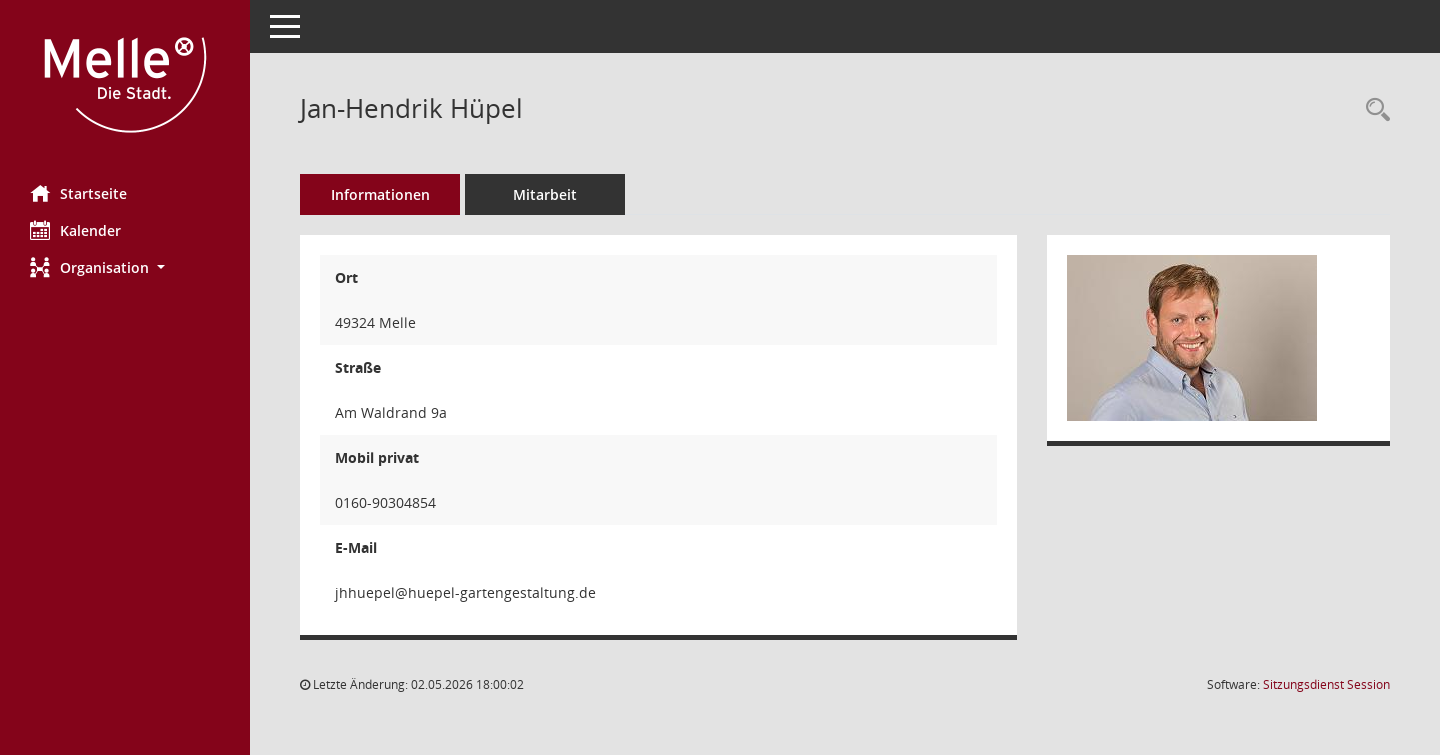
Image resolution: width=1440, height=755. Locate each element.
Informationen (380, 194)
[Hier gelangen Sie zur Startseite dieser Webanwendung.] (125, 85)
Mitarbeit (545, 194)
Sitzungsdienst (1326, 684)
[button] (125, 267)
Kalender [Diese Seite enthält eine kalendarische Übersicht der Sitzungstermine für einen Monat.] (75, 230)
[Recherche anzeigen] (1373, 110)
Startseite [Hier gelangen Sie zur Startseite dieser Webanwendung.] (78, 193)
